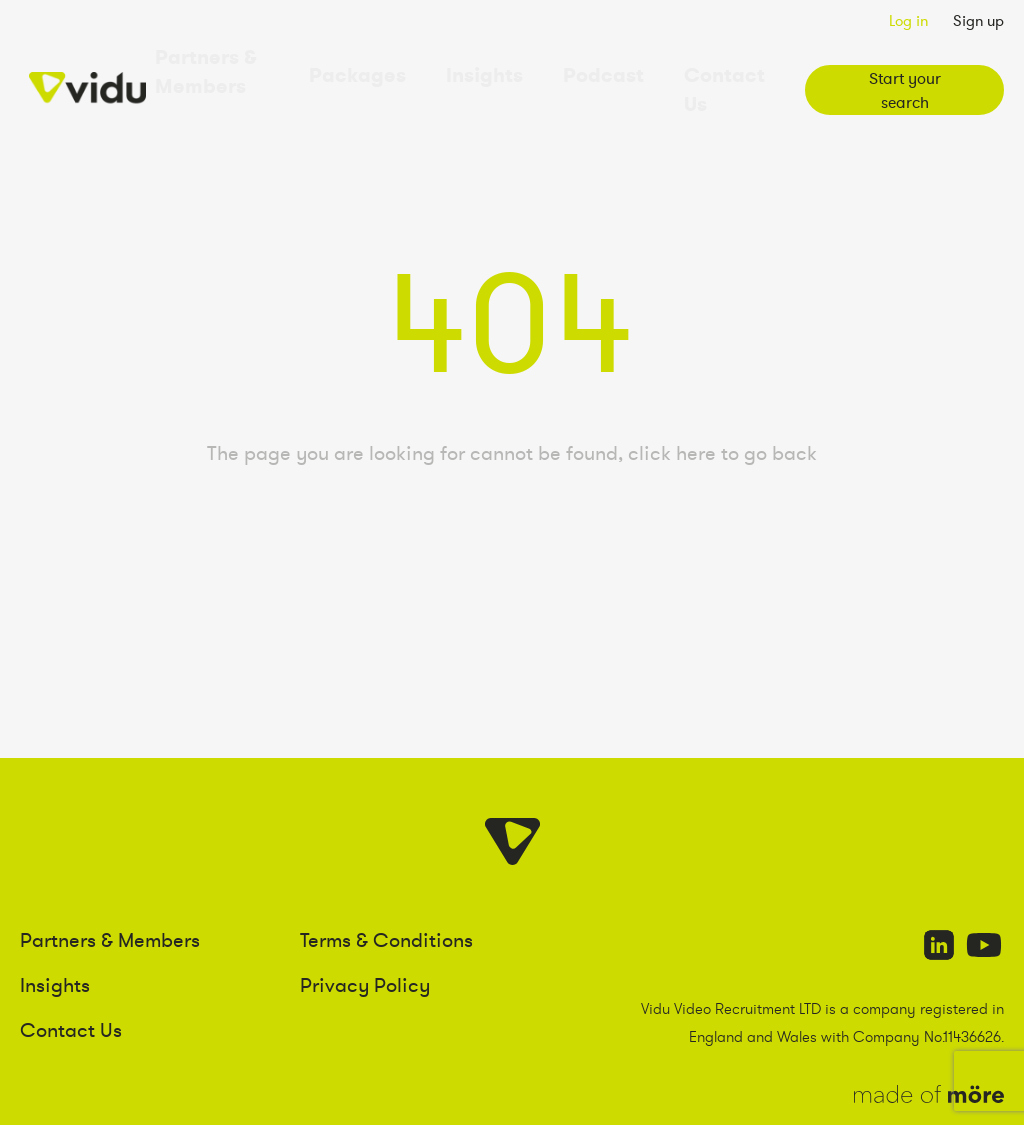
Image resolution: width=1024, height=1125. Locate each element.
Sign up (978, 20)
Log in (908, 20)
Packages (397, 68)
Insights (500, 68)
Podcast (597, 68)
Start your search (895, 68)
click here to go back (722, 408)
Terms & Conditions (386, 894)
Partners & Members (250, 68)
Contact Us (706, 68)
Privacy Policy (365, 939)
